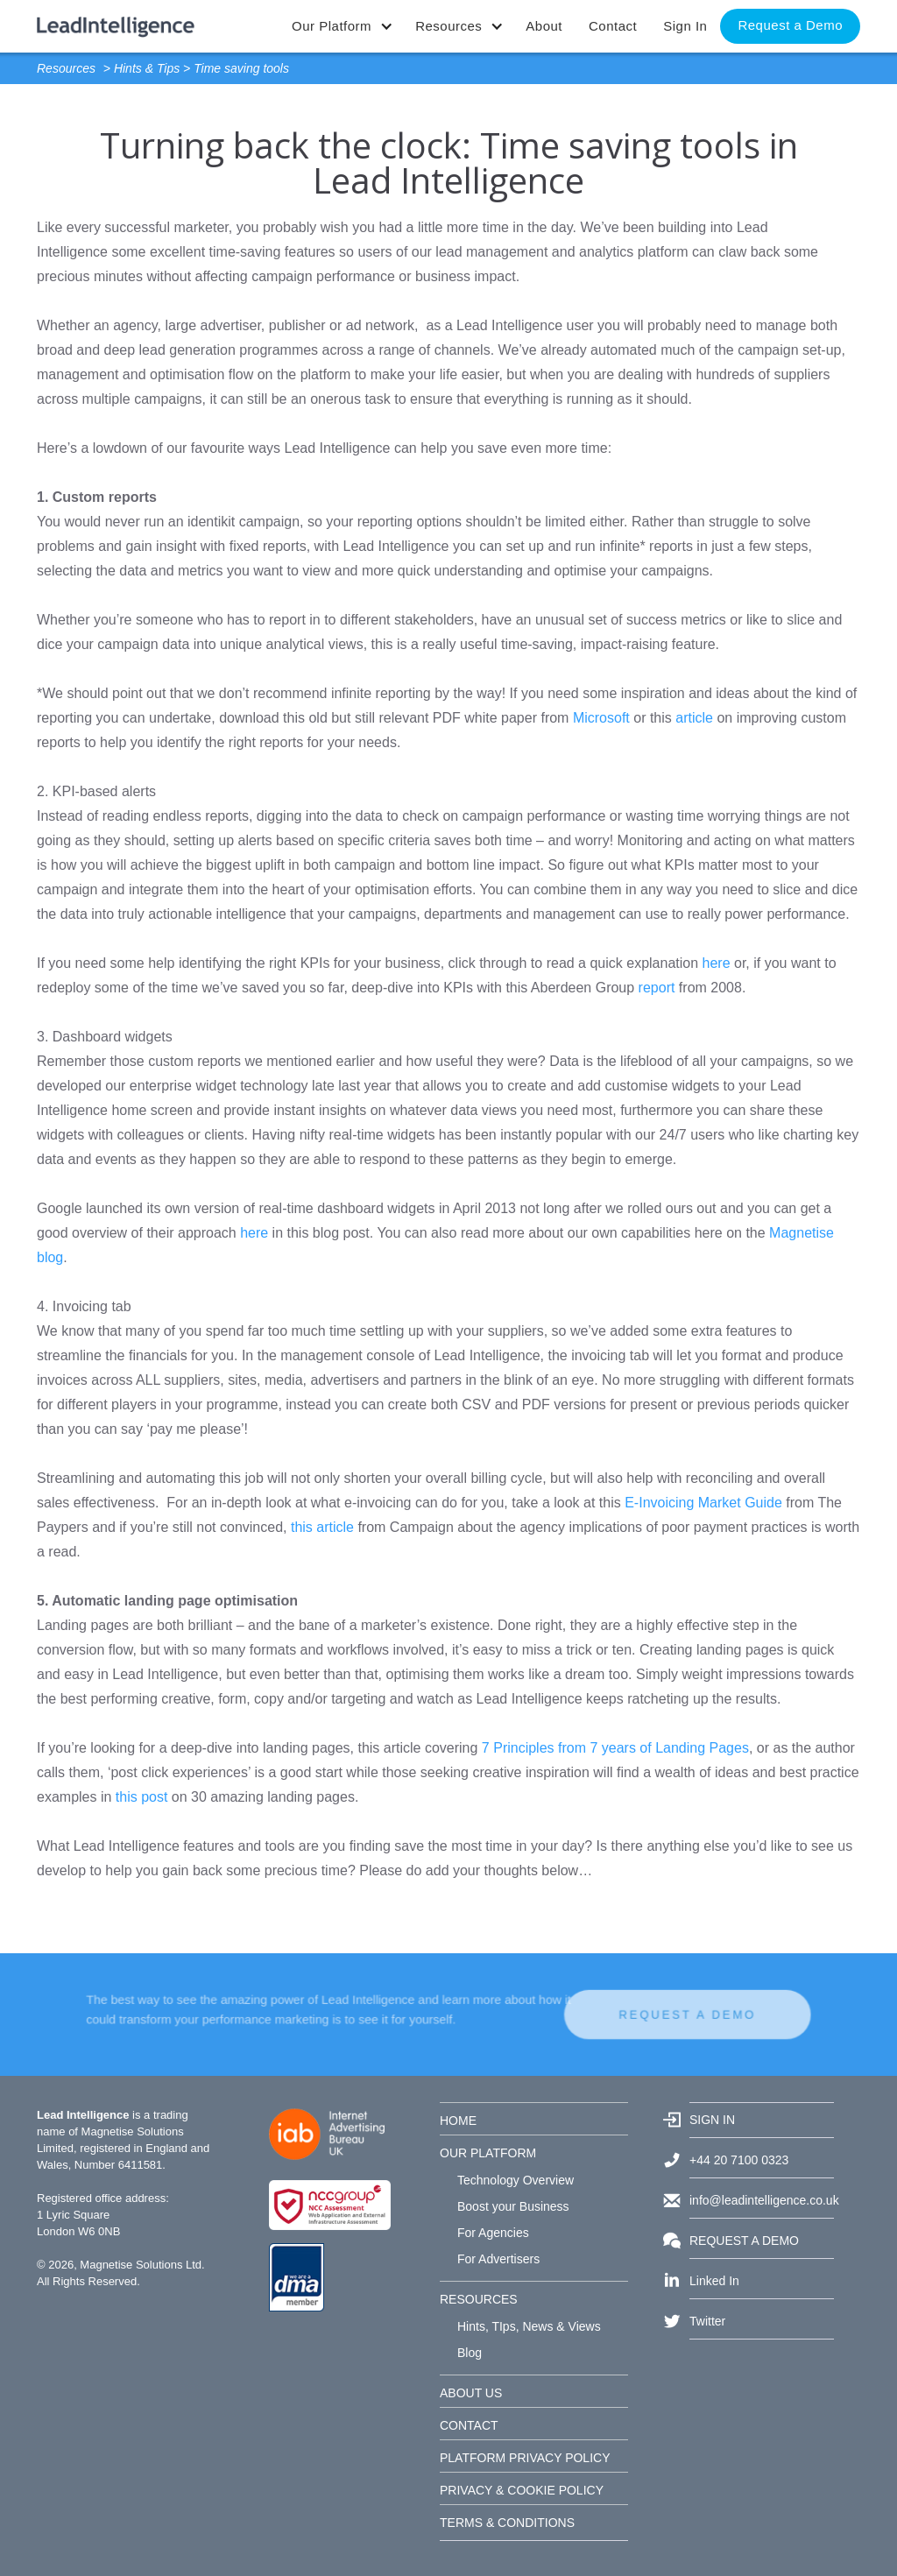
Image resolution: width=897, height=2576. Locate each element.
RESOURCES (479, 2299)
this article (322, 1527)
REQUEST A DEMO (631, 2014)
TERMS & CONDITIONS (507, 2523)
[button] (340, 26)
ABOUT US (471, 2393)
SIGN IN (712, 2120)
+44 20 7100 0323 (738, 2160)
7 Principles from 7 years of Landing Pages (615, 1747)
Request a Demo (790, 25)
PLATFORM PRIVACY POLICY (525, 2458)
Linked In (714, 2281)
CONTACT (469, 2425)
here (717, 963)
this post (142, 1796)
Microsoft (601, 717)
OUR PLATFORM (488, 2153)
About (544, 25)
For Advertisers (498, 2259)
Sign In (685, 25)
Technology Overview (515, 2180)
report (657, 987)
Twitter (707, 2321)
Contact (613, 25)
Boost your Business (513, 2206)
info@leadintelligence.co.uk (761, 2200)
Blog (469, 2353)
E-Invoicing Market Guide (703, 1502)
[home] (115, 19)
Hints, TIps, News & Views (529, 2326)
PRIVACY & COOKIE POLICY (522, 2490)
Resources (66, 68)
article (694, 717)
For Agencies (493, 2233)
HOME (458, 2121)
